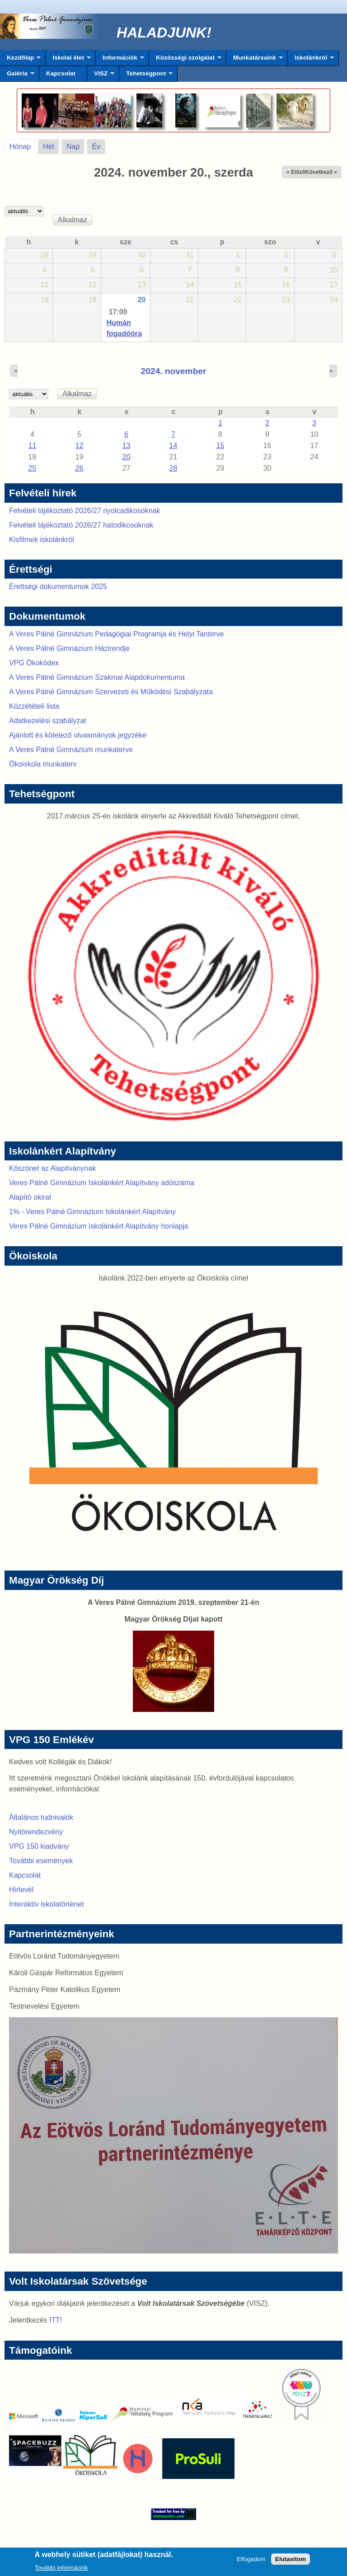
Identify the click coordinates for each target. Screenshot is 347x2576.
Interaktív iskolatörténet (46, 1904)
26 (79, 468)
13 (126, 445)
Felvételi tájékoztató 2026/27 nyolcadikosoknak (84, 510)
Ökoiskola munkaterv (42, 764)
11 (32, 445)
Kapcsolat (60, 73)
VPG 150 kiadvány (39, 1846)
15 (220, 445)
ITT (54, 2320)
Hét (48, 146)
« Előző (295, 172)
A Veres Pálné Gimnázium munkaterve (71, 749)
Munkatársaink (254, 60)
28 (173, 468)
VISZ (100, 76)
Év (96, 146)
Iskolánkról (311, 60)
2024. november (173, 371)
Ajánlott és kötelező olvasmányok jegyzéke (77, 735)
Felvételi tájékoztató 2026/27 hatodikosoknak (81, 525)
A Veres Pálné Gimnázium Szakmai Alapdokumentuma (97, 677)
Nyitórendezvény (36, 1832)
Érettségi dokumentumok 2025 (58, 586)
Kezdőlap (20, 60)
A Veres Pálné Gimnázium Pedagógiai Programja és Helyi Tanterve (116, 634)
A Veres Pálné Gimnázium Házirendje (69, 648)
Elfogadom (251, 2561)
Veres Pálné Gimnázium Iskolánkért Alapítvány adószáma (101, 1183)
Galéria (17, 76)
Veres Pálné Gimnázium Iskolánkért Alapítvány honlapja (98, 1226)
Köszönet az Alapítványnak (52, 1168)
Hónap (22, 145)
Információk (120, 60)
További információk (61, 2570)
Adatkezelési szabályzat (47, 721)
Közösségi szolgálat (185, 60)
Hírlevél (21, 1889)
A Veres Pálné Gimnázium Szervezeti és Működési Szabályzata (111, 692)
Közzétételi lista (34, 706)
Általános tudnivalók (41, 1817)
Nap (73, 146)
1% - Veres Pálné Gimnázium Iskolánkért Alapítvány (92, 1212)
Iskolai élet (68, 60)
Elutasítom (290, 2561)
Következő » (321, 172)
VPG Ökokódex (34, 663)
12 (79, 445)
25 (32, 468)
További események (41, 1861)
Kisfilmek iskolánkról (41, 539)
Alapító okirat (30, 1197)
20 (142, 300)
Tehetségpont (146, 76)
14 (173, 445)
